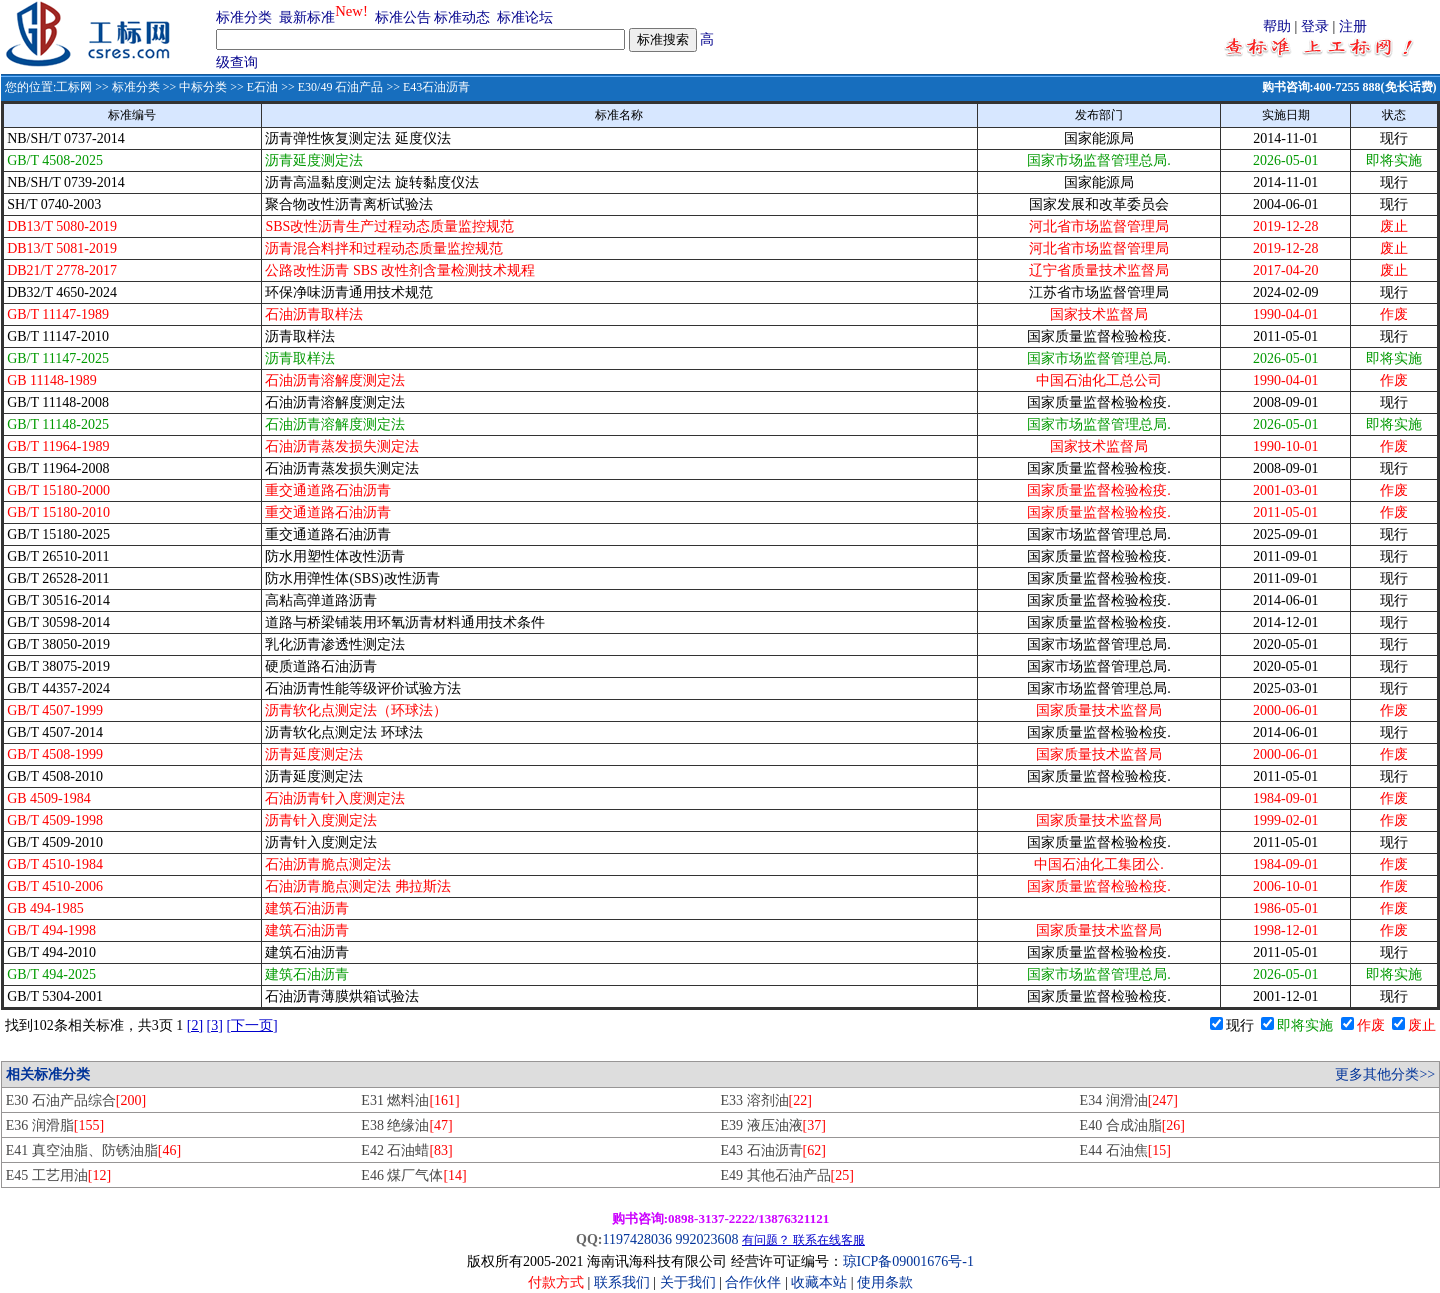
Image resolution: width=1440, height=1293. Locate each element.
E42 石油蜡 (406, 1150)
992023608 (706, 1239)
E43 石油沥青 (772, 1150)
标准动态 (462, 17)
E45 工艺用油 (58, 1175)
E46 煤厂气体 (413, 1175)
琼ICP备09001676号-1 (908, 1261)
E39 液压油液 (772, 1125)
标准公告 (403, 17)
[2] (195, 1025)
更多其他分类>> (1385, 1074)
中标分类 (203, 87)
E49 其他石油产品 (786, 1175)
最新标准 (307, 17)
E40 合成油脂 (1132, 1125)
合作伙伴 (753, 1282)
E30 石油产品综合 (76, 1100)
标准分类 (244, 17)
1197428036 (636, 1239)
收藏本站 (819, 1282)
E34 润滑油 (1129, 1100)
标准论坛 (525, 17)
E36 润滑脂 (55, 1125)
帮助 (1277, 26)
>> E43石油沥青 (426, 87)
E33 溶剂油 (765, 1100)
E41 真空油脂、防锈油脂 (93, 1150)
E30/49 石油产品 (341, 87)
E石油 (262, 87)
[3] (215, 1025)
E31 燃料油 (410, 1100)
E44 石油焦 (1125, 1150)
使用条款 (885, 1282)
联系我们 (622, 1282)
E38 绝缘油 (406, 1125)
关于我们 (690, 1282)
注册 (1353, 26)
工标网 (74, 87)
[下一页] (251, 1025)
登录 (1315, 26)
